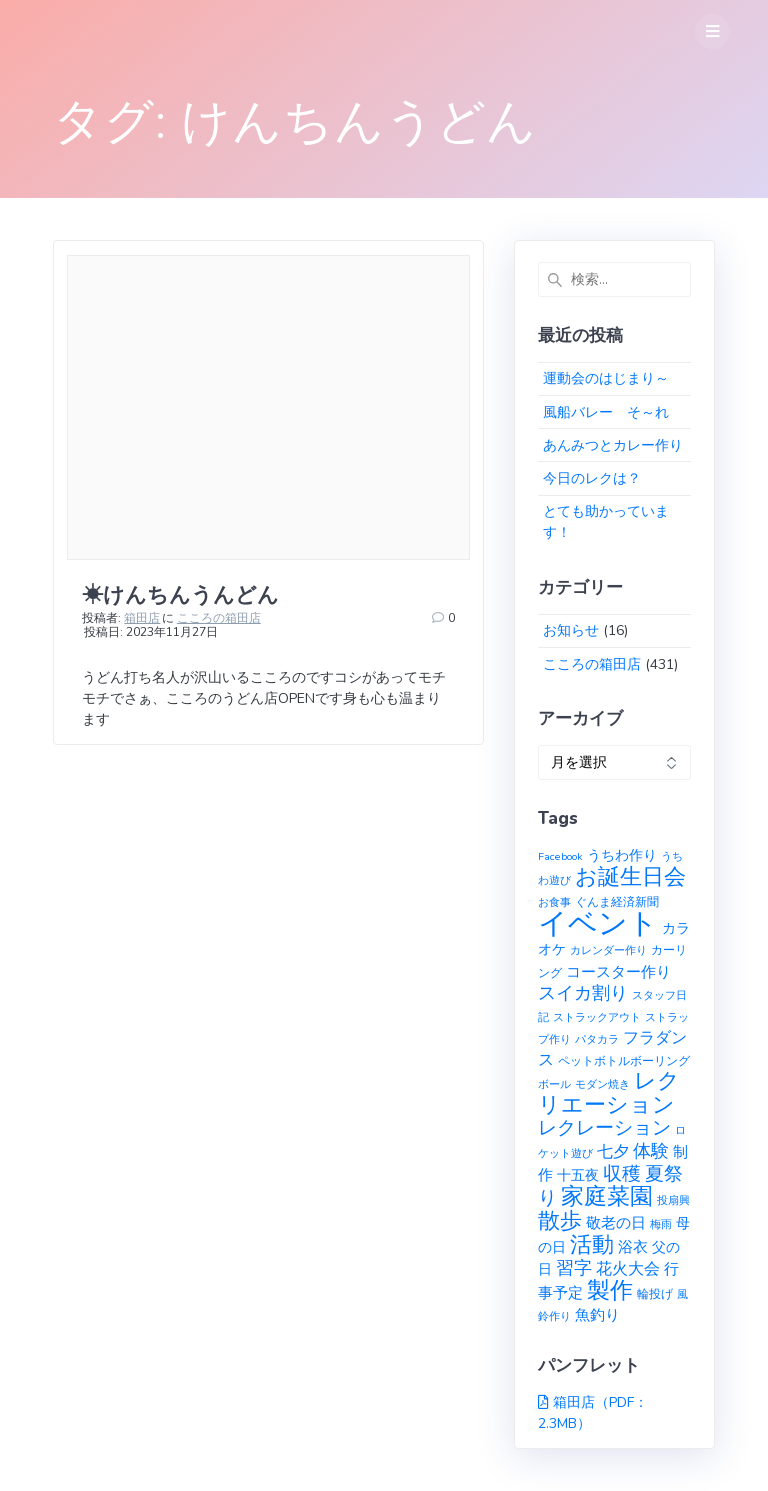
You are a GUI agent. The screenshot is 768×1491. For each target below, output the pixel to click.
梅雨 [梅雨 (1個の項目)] (661, 1224)
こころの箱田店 (219, 618)
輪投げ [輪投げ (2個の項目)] (655, 1293)
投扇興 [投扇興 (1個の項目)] (673, 1200)
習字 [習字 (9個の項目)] (574, 1268)
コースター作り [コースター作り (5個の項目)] (618, 971)
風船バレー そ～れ (606, 412)
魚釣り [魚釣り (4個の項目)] (597, 1315)
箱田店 (142, 618)
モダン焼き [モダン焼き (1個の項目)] (602, 1084)
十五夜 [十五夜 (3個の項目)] (578, 1175)
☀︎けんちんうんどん (180, 595)
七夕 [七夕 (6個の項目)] (613, 1152)
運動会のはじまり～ (606, 378)
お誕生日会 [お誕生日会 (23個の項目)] (630, 877)
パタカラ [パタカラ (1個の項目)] (597, 1039)
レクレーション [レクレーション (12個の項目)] (604, 1128)
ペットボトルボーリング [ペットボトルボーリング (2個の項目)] (624, 1060)
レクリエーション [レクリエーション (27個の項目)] (609, 1093)
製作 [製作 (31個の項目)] (610, 1290)
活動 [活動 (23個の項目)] (592, 1245)
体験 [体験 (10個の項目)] (651, 1151)
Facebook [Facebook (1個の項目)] (560, 856)
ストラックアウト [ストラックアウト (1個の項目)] (597, 1017)
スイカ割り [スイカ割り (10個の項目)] (583, 993)
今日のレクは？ (592, 478)
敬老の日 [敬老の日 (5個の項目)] (616, 1222)
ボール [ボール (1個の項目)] (554, 1084)
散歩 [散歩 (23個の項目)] (560, 1221)
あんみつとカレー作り (613, 445)
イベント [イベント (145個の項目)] (598, 923)
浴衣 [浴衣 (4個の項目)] (633, 1247)
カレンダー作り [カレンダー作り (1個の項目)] (608, 950)
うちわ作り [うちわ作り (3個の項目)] (622, 855)
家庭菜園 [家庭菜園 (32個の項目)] (607, 1196)
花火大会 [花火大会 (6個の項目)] (628, 1269)
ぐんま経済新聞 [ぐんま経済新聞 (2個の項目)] (617, 901)
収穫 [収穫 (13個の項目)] (622, 1174)
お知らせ (571, 630)
